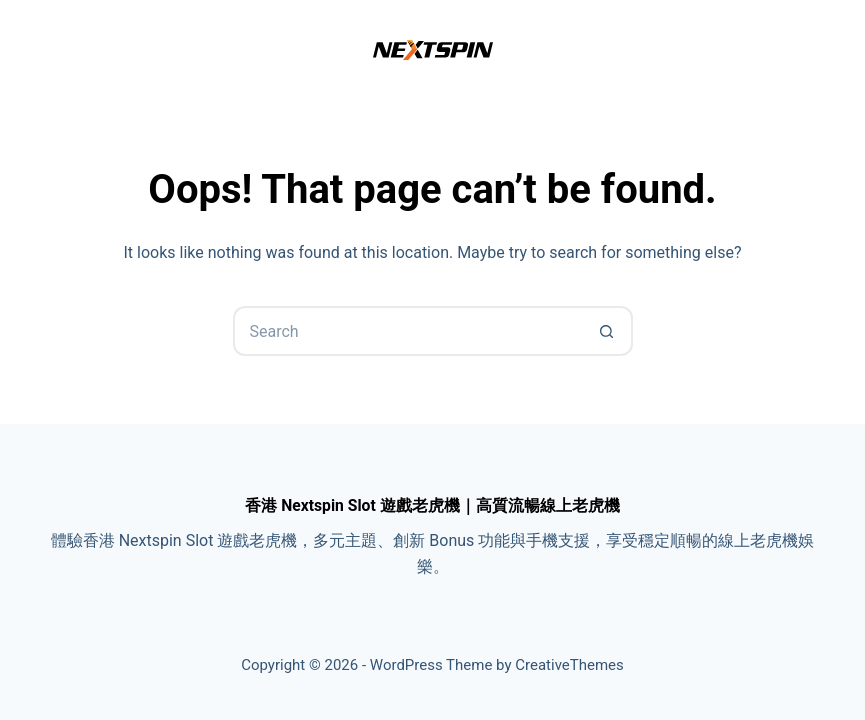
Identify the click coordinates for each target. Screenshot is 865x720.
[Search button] (608, 331)
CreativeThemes (569, 665)
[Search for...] (408, 331)
